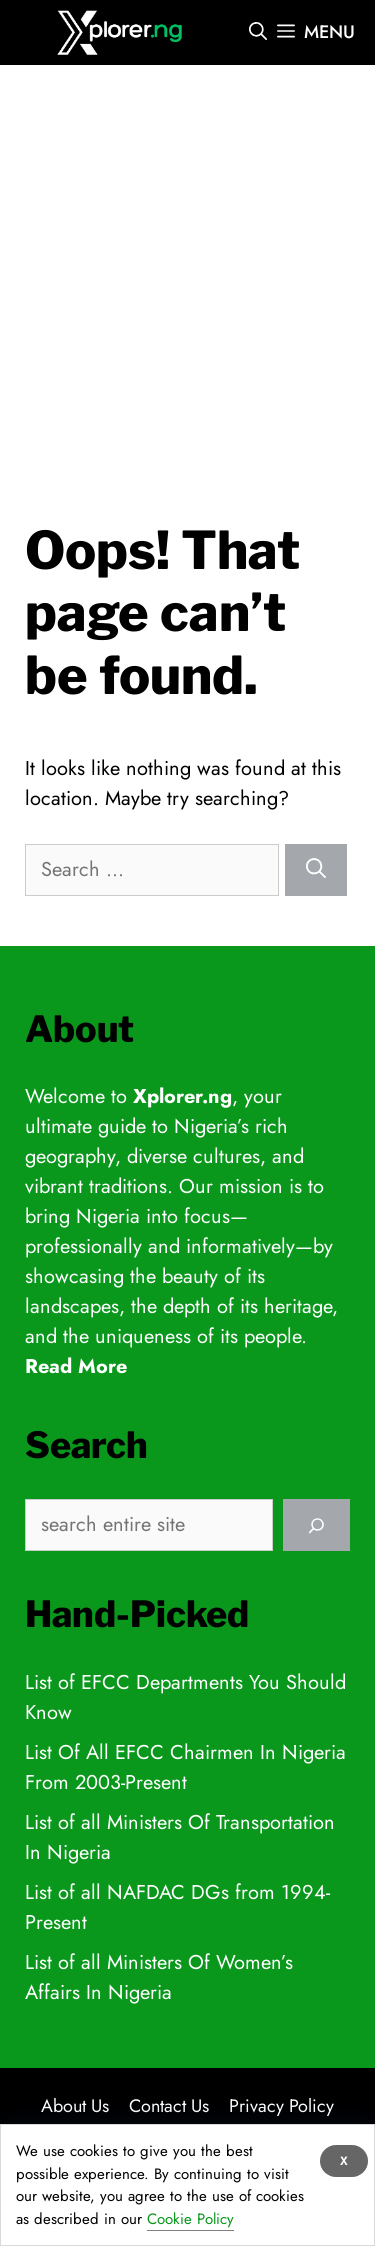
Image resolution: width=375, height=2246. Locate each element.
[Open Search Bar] (258, 32)
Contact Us (169, 2106)
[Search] (316, 870)
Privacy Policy (281, 2106)
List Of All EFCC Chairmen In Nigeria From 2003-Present (185, 1767)
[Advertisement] (187, 267)
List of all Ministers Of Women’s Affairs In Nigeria (159, 1977)
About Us (75, 2106)
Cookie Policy (190, 2219)
